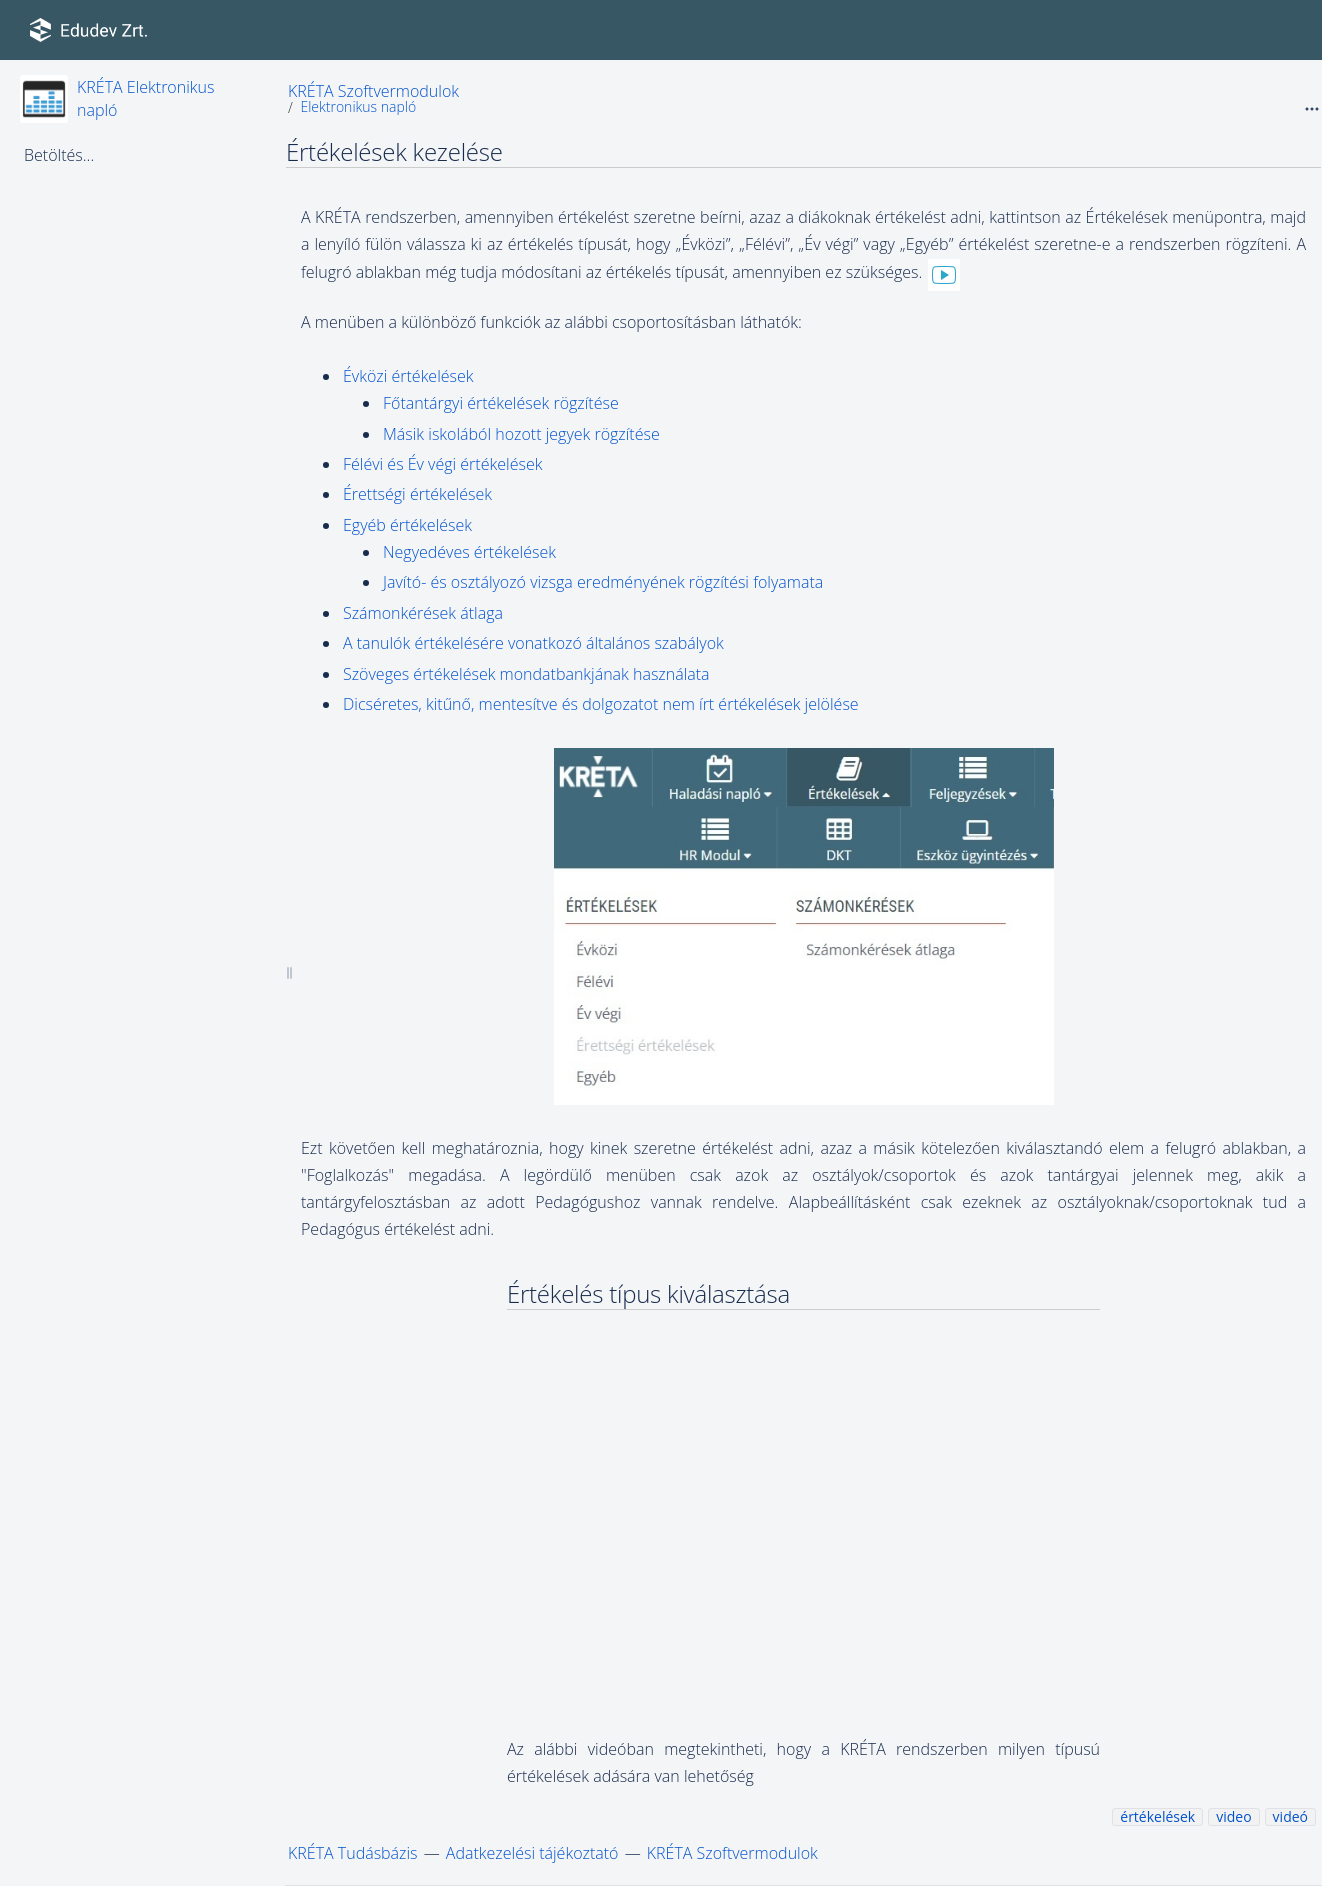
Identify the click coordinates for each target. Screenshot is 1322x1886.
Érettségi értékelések (417, 494)
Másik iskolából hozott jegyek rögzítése (521, 434)
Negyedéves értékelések (469, 552)
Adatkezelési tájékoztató (532, 1853)
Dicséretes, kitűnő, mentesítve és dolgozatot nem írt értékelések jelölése (601, 704)
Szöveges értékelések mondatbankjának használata (526, 674)
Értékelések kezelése (394, 151)
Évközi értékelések (408, 376)
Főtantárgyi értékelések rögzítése (501, 403)
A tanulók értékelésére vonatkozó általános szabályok (533, 643)
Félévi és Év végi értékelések (442, 464)
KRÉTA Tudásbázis (353, 1853)
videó (1290, 1816)
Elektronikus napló (358, 106)
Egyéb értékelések (407, 525)
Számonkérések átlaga (423, 613)
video (1233, 1816)
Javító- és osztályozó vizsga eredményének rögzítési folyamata (603, 582)
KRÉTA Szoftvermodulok (373, 91)
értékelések (1157, 1816)
